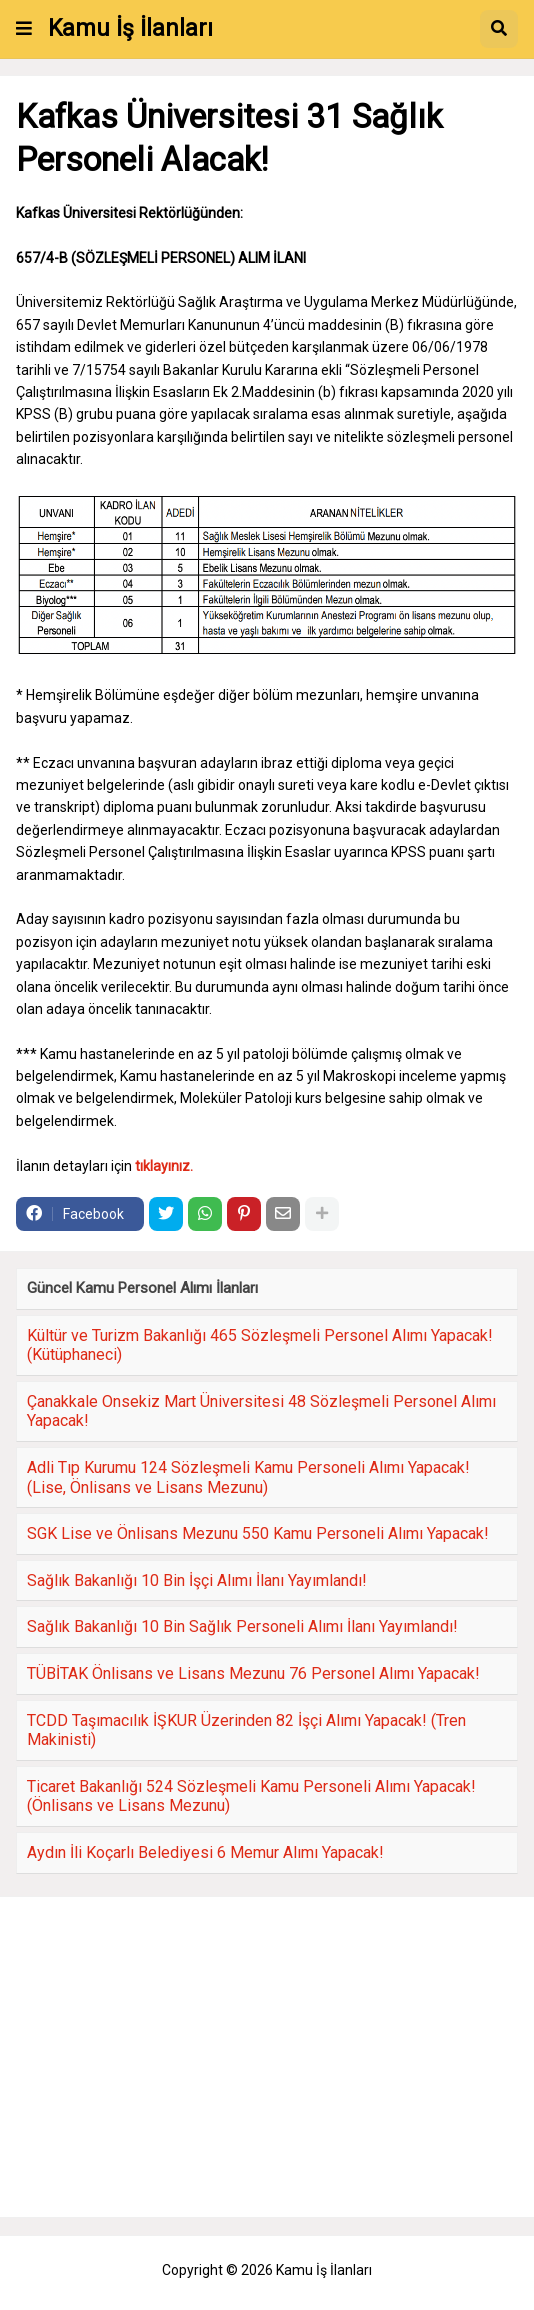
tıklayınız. (164, 1166)
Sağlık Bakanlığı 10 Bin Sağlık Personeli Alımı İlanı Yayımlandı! (242, 1626)
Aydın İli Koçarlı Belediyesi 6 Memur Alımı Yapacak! (205, 1852)
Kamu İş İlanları (130, 28)
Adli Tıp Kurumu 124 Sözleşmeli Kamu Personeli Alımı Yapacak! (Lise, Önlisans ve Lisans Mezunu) (248, 1477)
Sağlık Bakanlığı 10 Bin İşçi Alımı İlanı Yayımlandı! (197, 1580)
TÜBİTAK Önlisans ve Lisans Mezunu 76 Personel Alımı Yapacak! (253, 1673)
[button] (24, 29)
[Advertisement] (267, 2057)
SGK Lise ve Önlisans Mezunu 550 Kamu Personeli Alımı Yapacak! (258, 1533)
